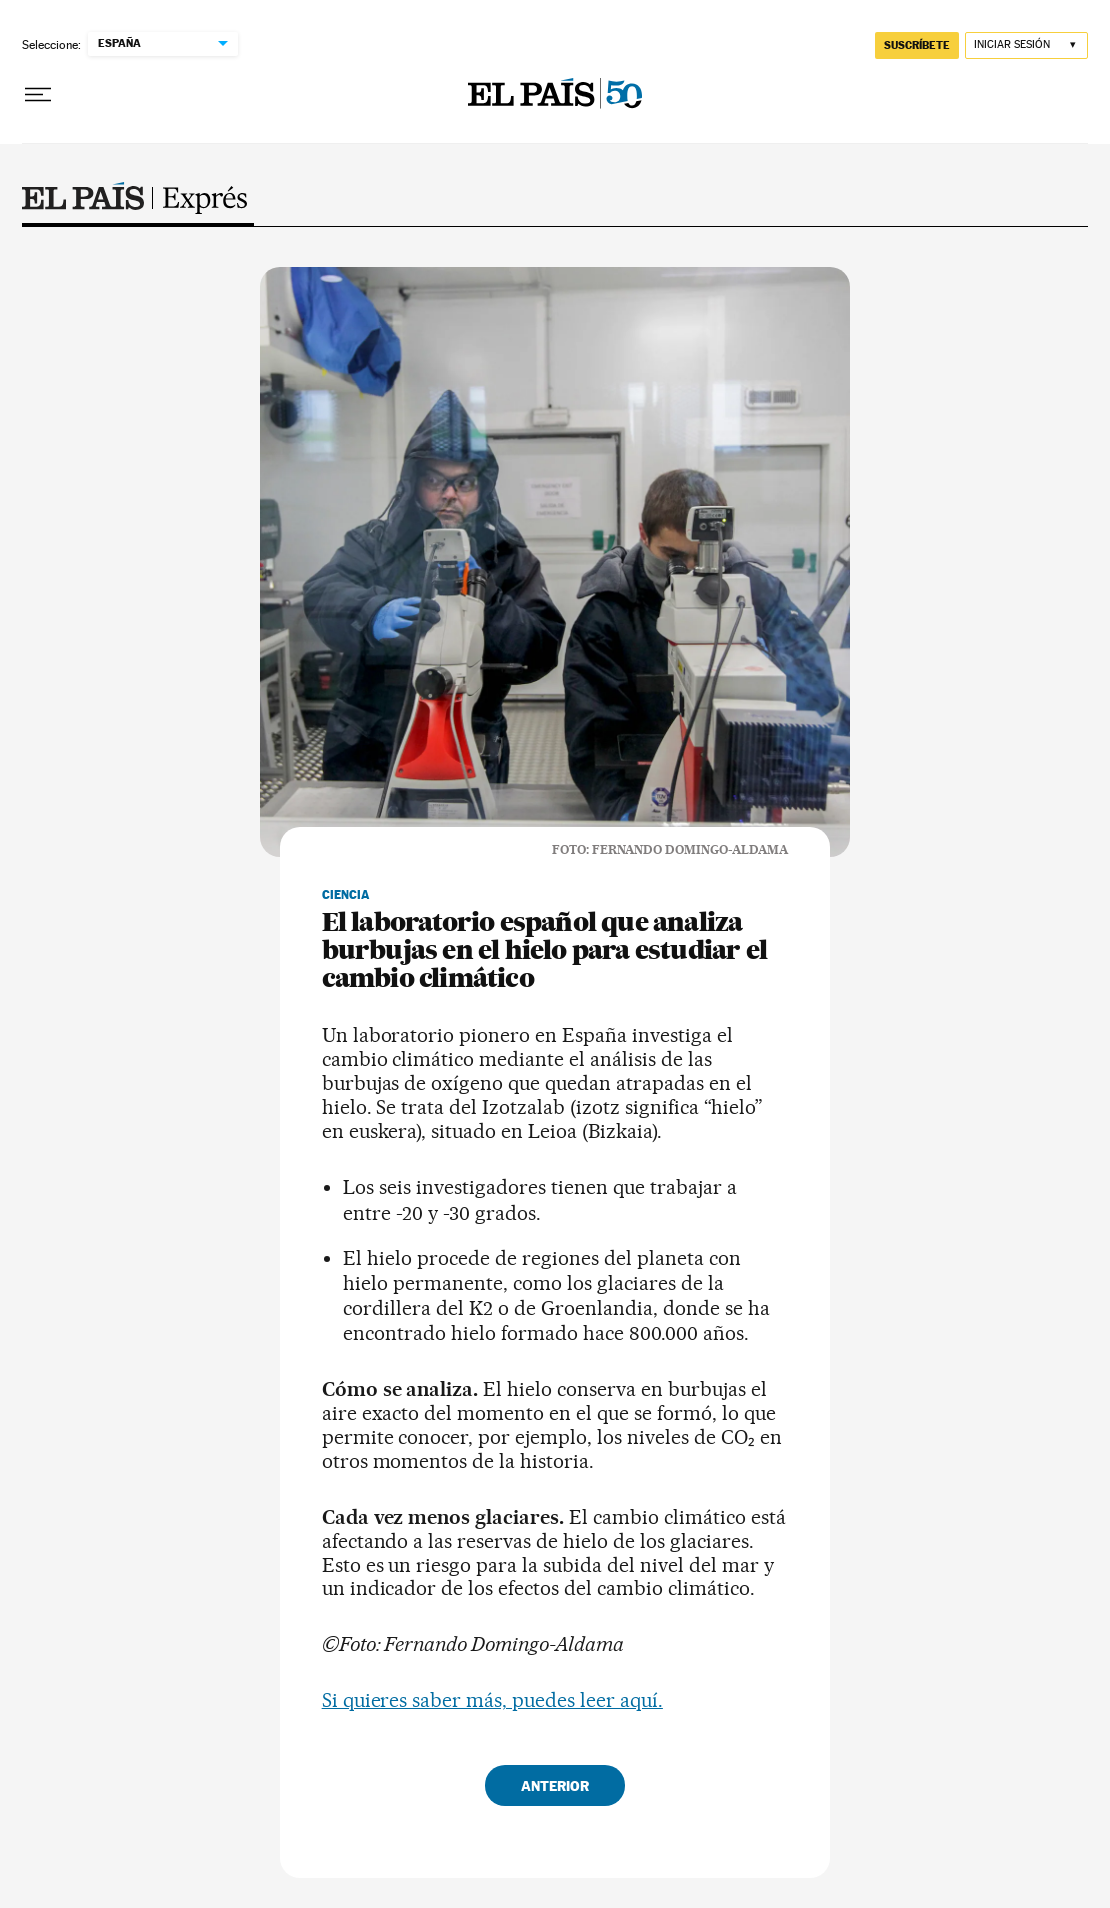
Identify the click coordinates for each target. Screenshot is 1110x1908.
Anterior (555, 1785)
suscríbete (917, 45)
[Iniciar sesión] (1026, 45)
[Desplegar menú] (38, 95)
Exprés (134, 204)
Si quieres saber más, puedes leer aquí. (492, 1700)
